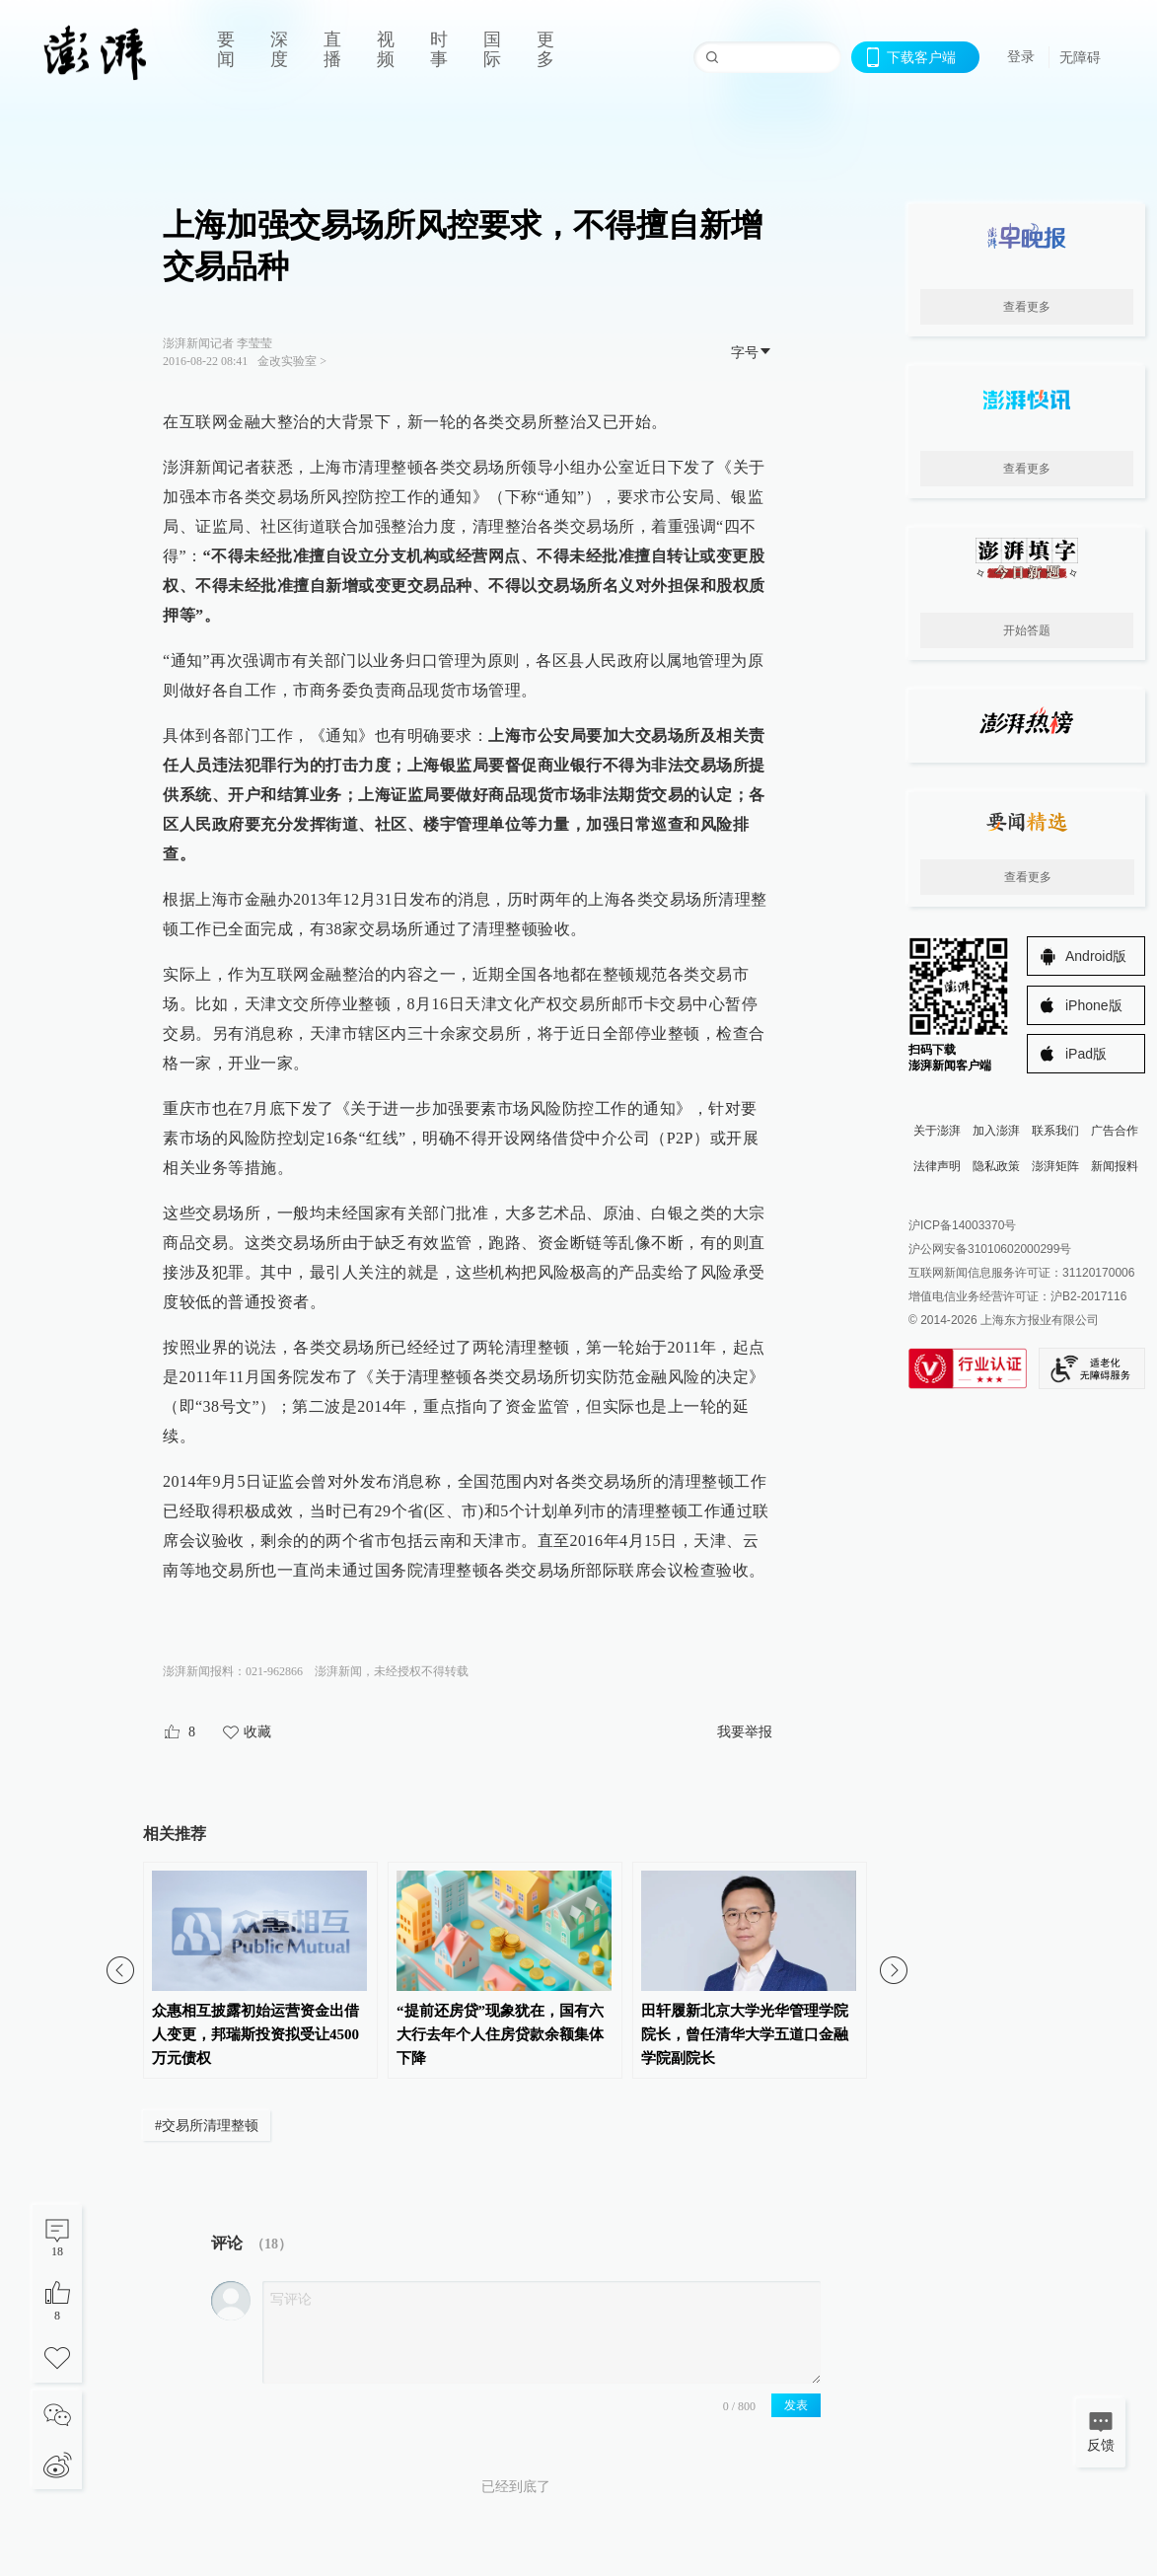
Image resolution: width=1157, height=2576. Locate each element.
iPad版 (1086, 1054)
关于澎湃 (937, 1131)
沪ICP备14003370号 (962, 1225)
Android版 (1095, 956)
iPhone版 (1093, 1005)
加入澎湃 (996, 1131)
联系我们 (1055, 1131)
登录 (1021, 56)
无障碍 (1080, 57)
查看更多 (1026, 307)
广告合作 (1114, 1131)
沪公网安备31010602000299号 (989, 1249)
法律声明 (937, 1166)
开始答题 (1026, 630)
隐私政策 (996, 1166)
